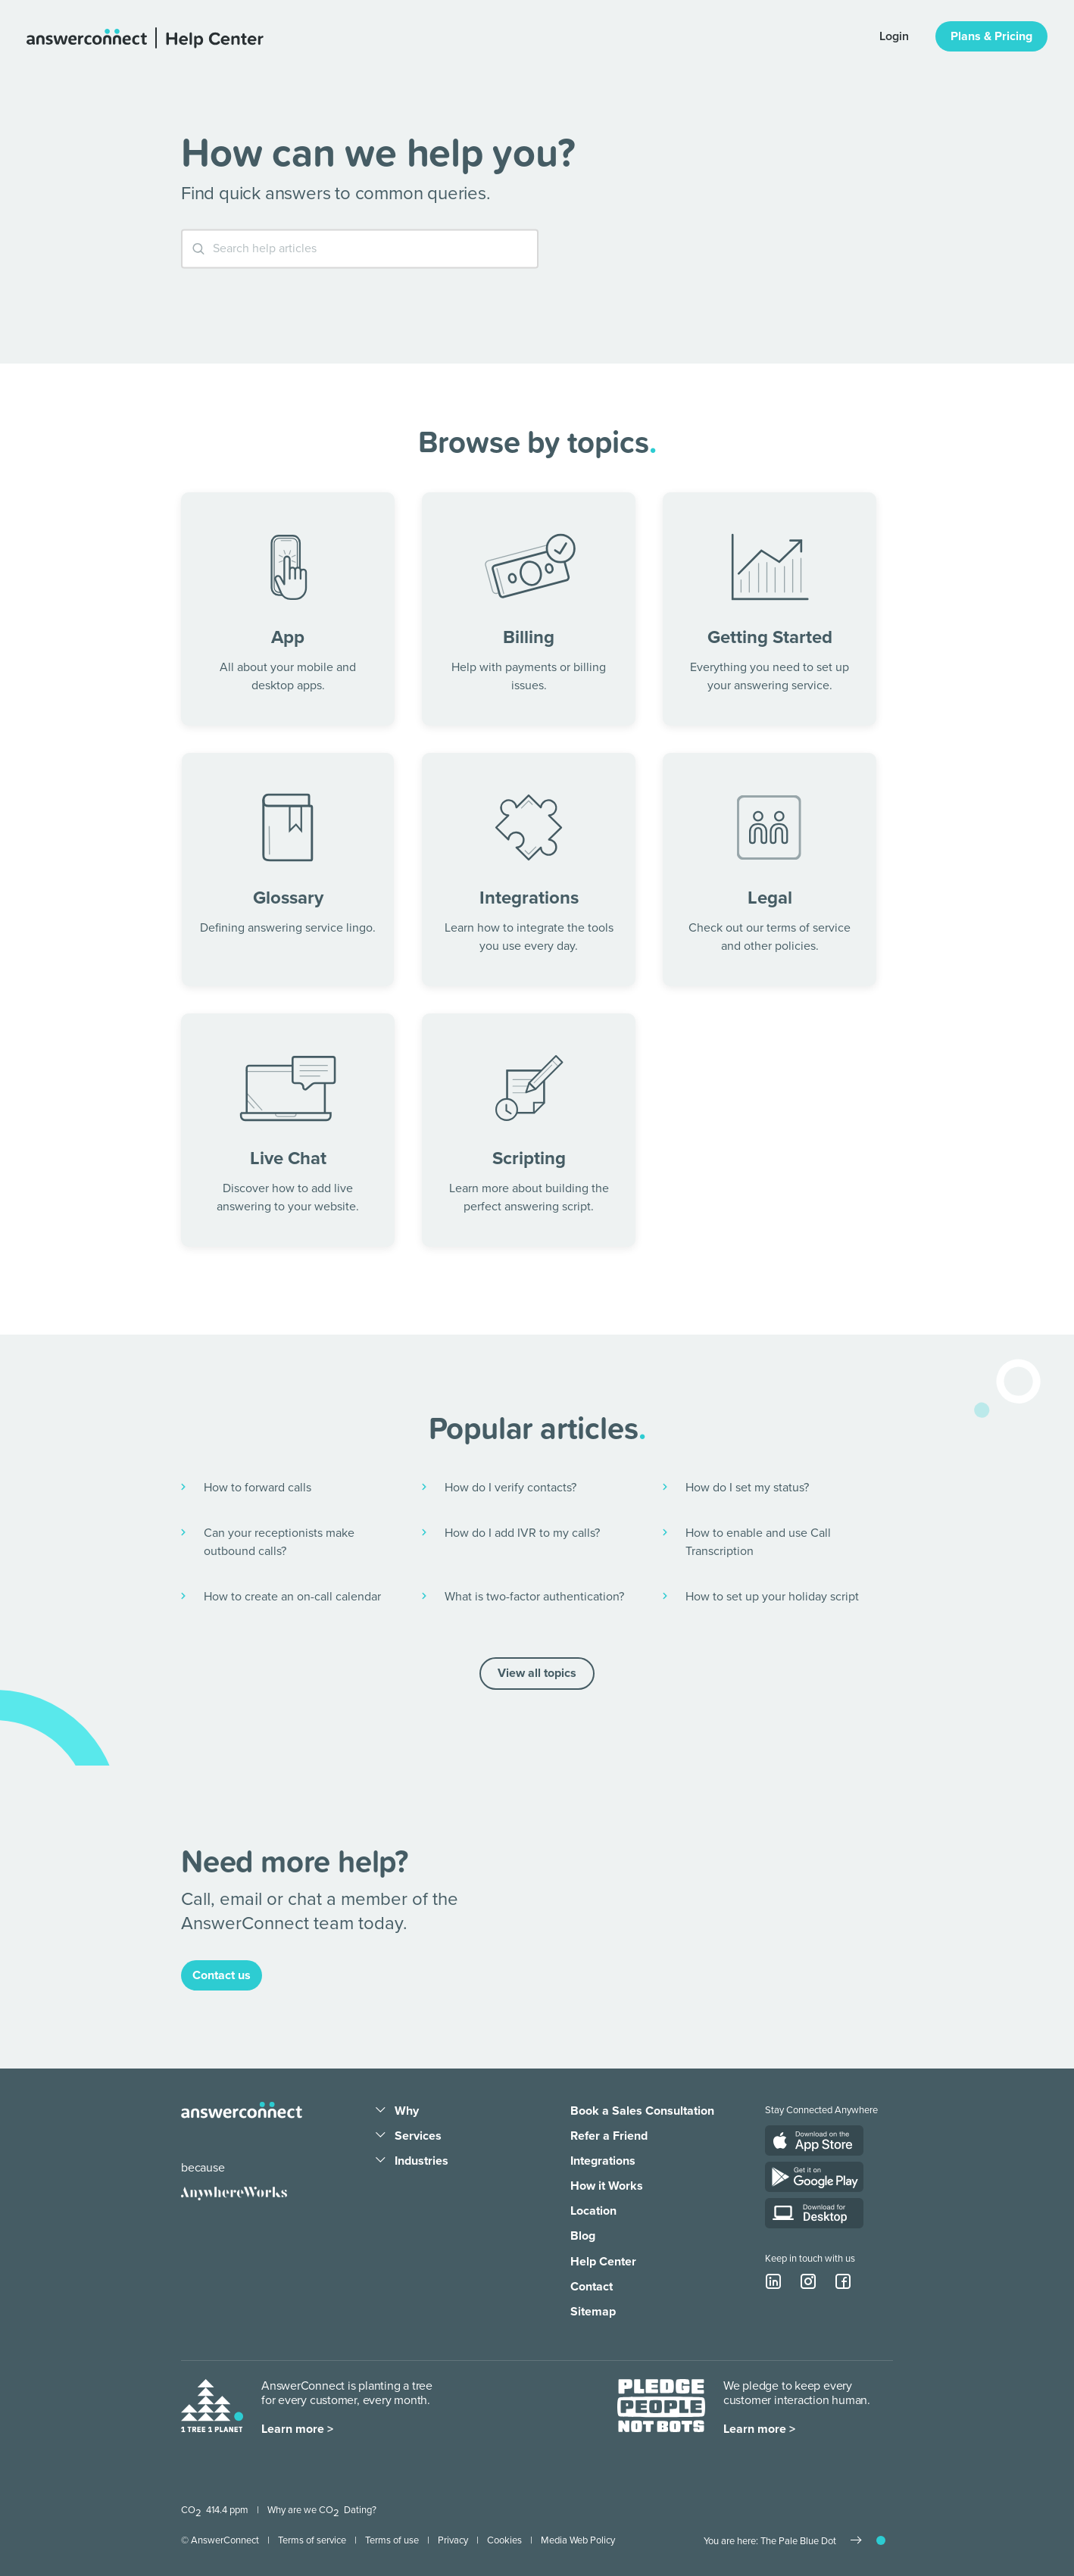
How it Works (606, 2186)
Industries (421, 2161)
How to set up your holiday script (772, 1596)
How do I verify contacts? (510, 1487)
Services (418, 2136)
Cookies (504, 2540)
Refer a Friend (609, 2136)
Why (407, 2111)
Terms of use (392, 2540)
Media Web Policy (578, 2540)
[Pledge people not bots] (661, 2408)
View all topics (537, 1673)
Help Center (603, 2261)
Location (593, 2210)
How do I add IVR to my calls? (522, 1533)
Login (894, 36)
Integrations (602, 2161)
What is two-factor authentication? (534, 1596)
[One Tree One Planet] (212, 2408)
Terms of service (312, 2540)
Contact (591, 2286)
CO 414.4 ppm (214, 2510)
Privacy (453, 2540)
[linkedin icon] (773, 2281)
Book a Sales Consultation (642, 2111)
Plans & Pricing (991, 36)
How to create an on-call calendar (292, 1596)
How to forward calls (257, 1487)
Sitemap (593, 2311)
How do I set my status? (747, 1487)
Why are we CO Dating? (321, 2510)
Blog (582, 2235)
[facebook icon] (843, 2281)
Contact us (221, 1975)
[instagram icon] (808, 2281)
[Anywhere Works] (234, 2193)
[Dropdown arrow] (381, 2111)
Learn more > (297, 2429)
